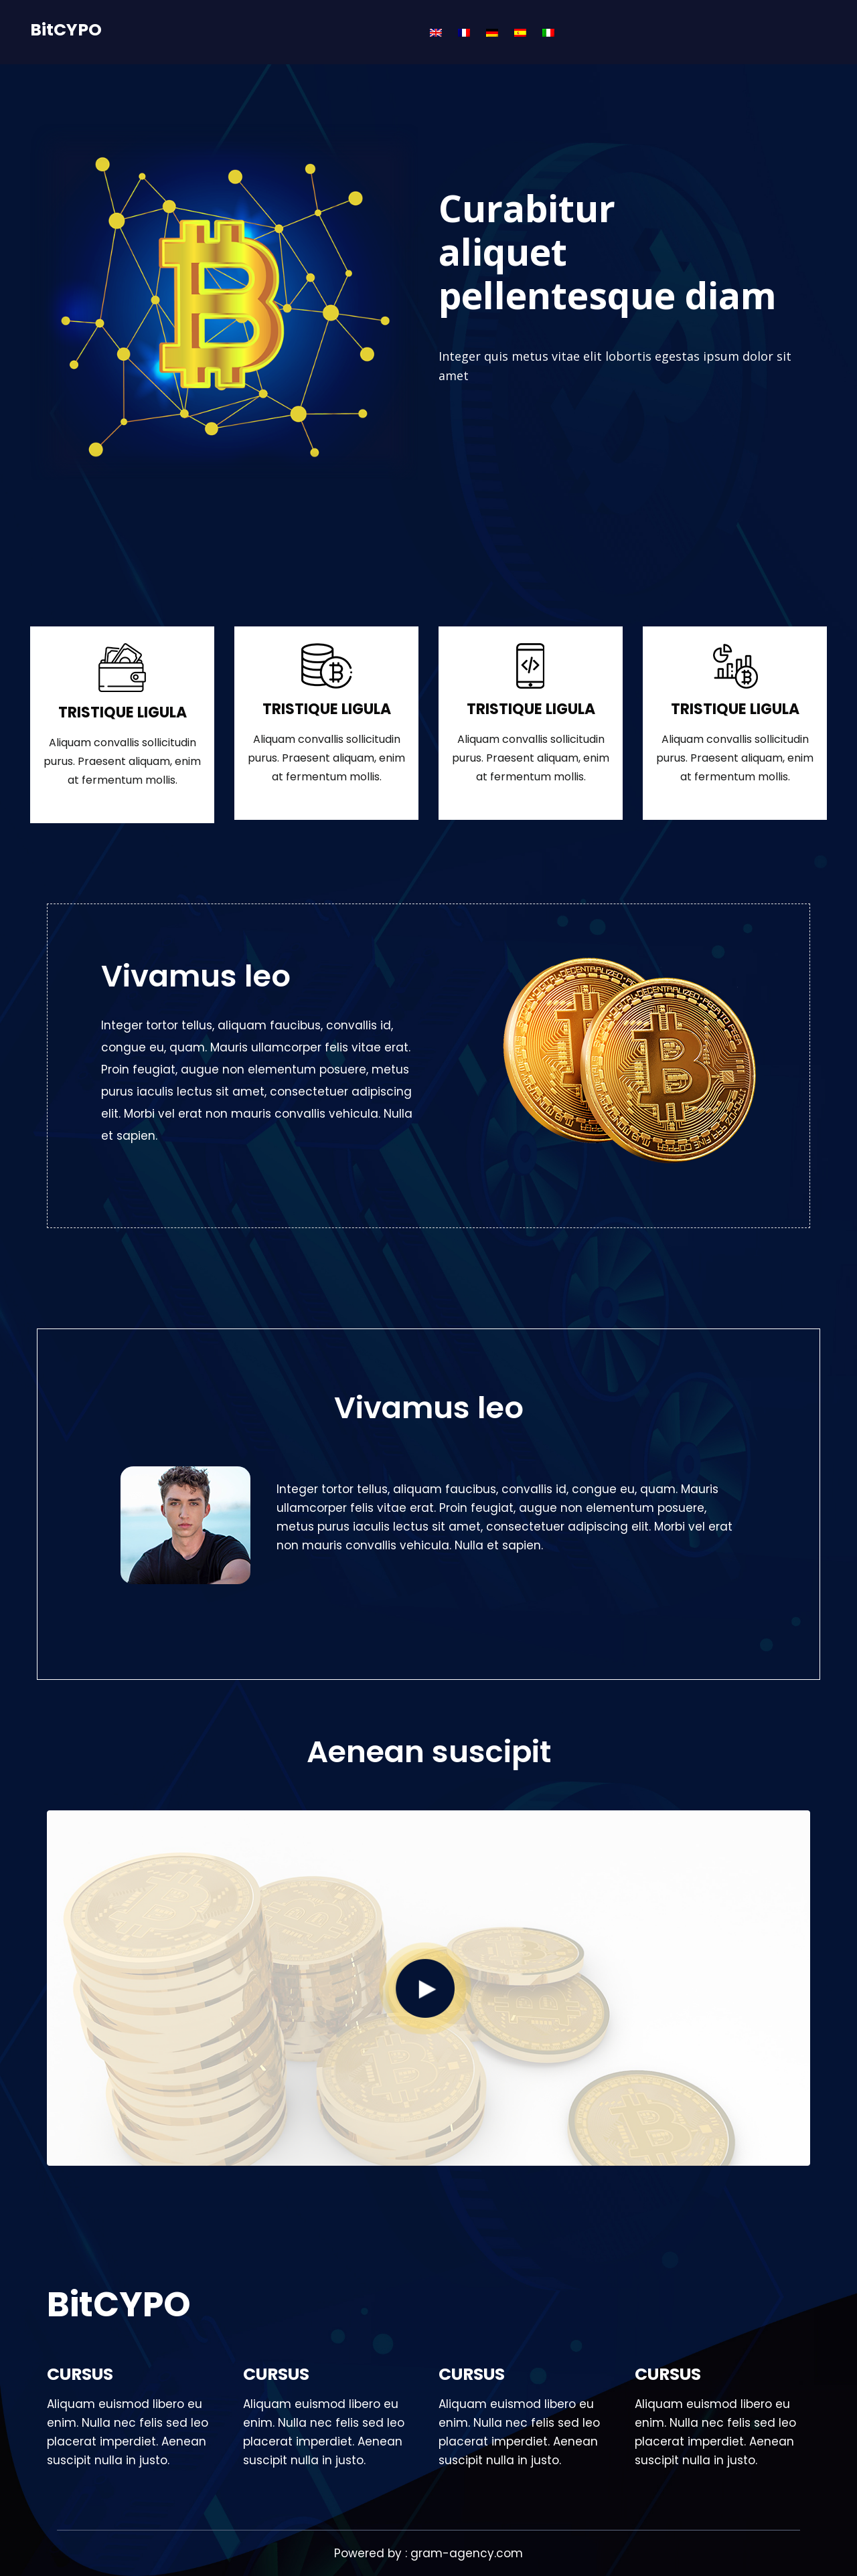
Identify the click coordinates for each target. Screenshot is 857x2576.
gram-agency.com (466, 2553)
